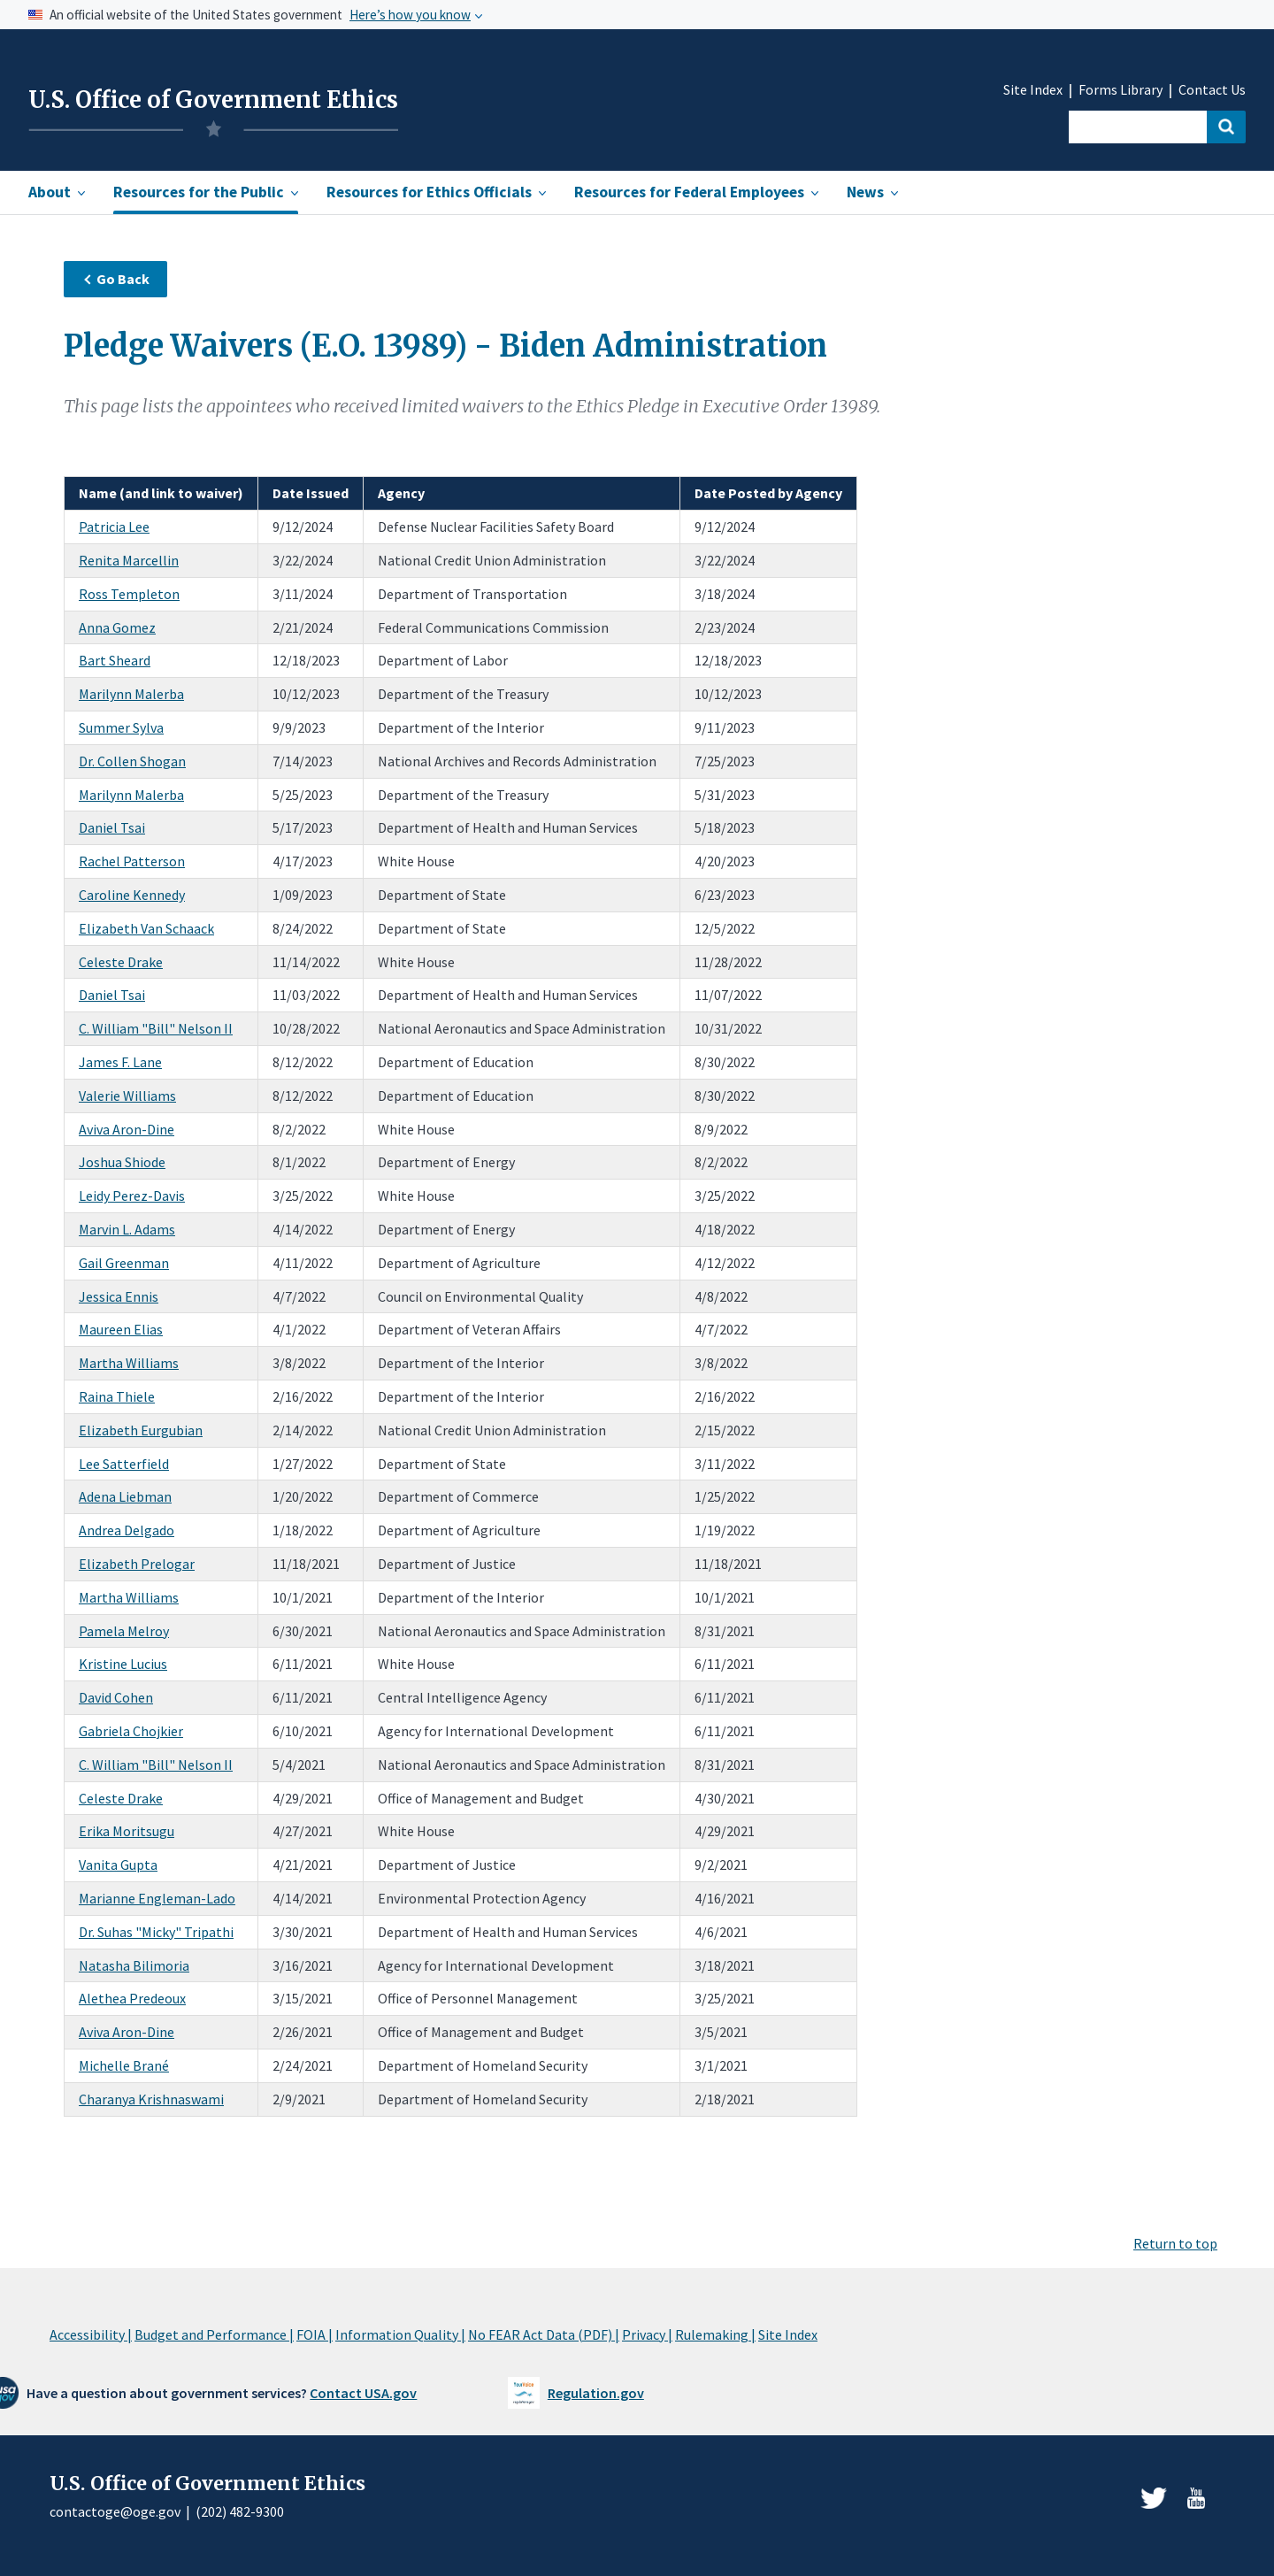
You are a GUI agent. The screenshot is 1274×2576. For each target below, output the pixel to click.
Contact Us (1212, 89)
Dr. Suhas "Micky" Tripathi (156, 1932)
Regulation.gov (596, 2393)
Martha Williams (129, 1363)
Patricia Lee (114, 526)
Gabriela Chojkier (131, 1731)
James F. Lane (120, 1062)
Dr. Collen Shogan (132, 761)
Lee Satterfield (124, 1464)
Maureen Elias (121, 1329)
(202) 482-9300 (240, 2511)
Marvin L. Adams (127, 1229)
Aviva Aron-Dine (126, 1129)
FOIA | (314, 2334)
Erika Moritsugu (126, 1831)
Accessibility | (91, 2334)
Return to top (1175, 2243)
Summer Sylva (121, 727)
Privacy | (647, 2334)
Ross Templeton (129, 594)
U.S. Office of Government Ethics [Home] (213, 100)
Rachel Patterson (132, 861)
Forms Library (1120, 89)
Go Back (116, 279)
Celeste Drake (121, 962)
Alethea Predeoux (132, 1998)
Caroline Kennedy (132, 895)
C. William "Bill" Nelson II (156, 1028)
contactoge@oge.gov (115, 2511)
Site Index (1033, 89)
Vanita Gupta (118, 1864)
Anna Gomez (117, 627)
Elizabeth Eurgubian (141, 1430)
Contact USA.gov (363, 2393)
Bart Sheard (114, 660)
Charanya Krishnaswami (151, 2099)
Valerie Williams (127, 1095)
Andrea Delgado (126, 1530)
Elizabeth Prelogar (137, 1564)
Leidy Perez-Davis (132, 1195)
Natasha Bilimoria (134, 1965)
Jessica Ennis (118, 1296)
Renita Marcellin (129, 560)
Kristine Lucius (123, 1663)
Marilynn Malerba (131, 694)
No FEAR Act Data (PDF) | (543, 2334)
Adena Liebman (125, 1496)
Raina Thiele (117, 1396)
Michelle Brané (124, 2065)
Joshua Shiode (122, 1162)
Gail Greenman (124, 1263)
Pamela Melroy (124, 1631)
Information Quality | (400, 2334)
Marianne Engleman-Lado (157, 1898)
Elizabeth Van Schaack (146, 928)
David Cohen (116, 1697)
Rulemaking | (715, 2334)
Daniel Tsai (112, 827)
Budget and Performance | (214, 2334)
